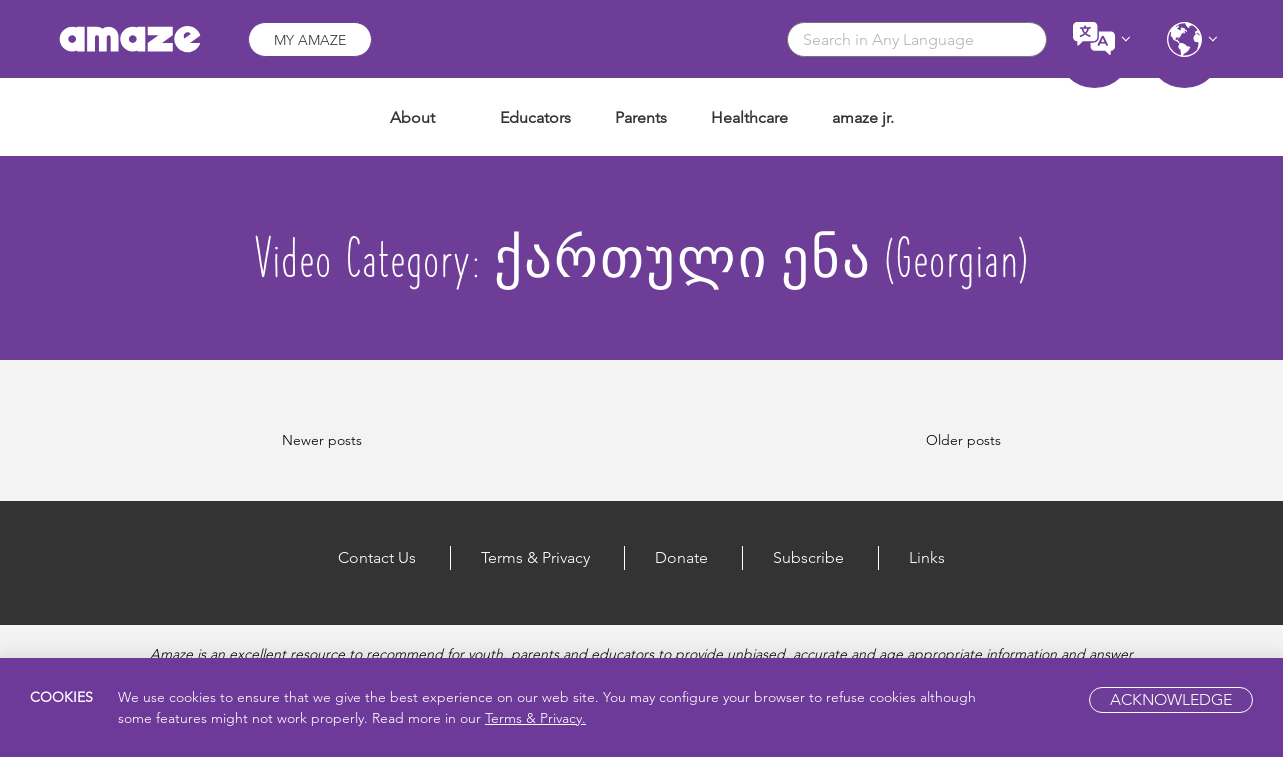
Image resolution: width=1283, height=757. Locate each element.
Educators (535, 117)
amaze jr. (863, 117)
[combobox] (917, 39)
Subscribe (808, 557)
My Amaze (310, 40)
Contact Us (377, 557)
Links (927, 557)
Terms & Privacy (535, 557)
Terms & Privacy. (535, 718)
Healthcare (749, 117)
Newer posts (322, 440)
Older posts (963, 440)
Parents (641, 117)
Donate (681, 557)
